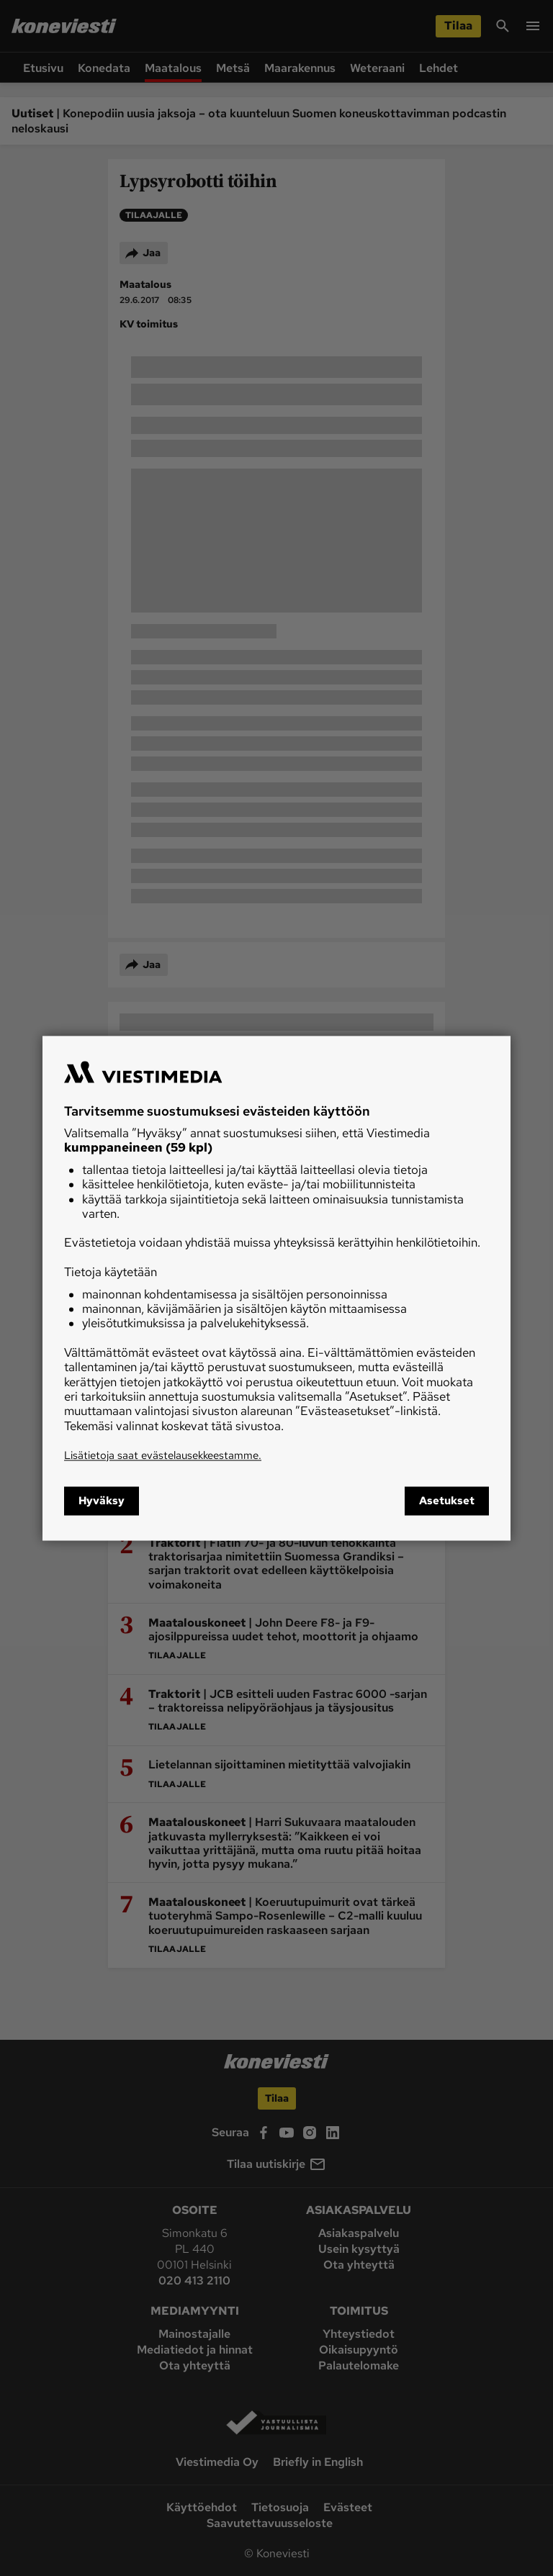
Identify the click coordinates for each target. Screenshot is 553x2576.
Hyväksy (101, 1500)
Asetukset (447, 1500)
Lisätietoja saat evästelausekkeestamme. (162, 1456)
